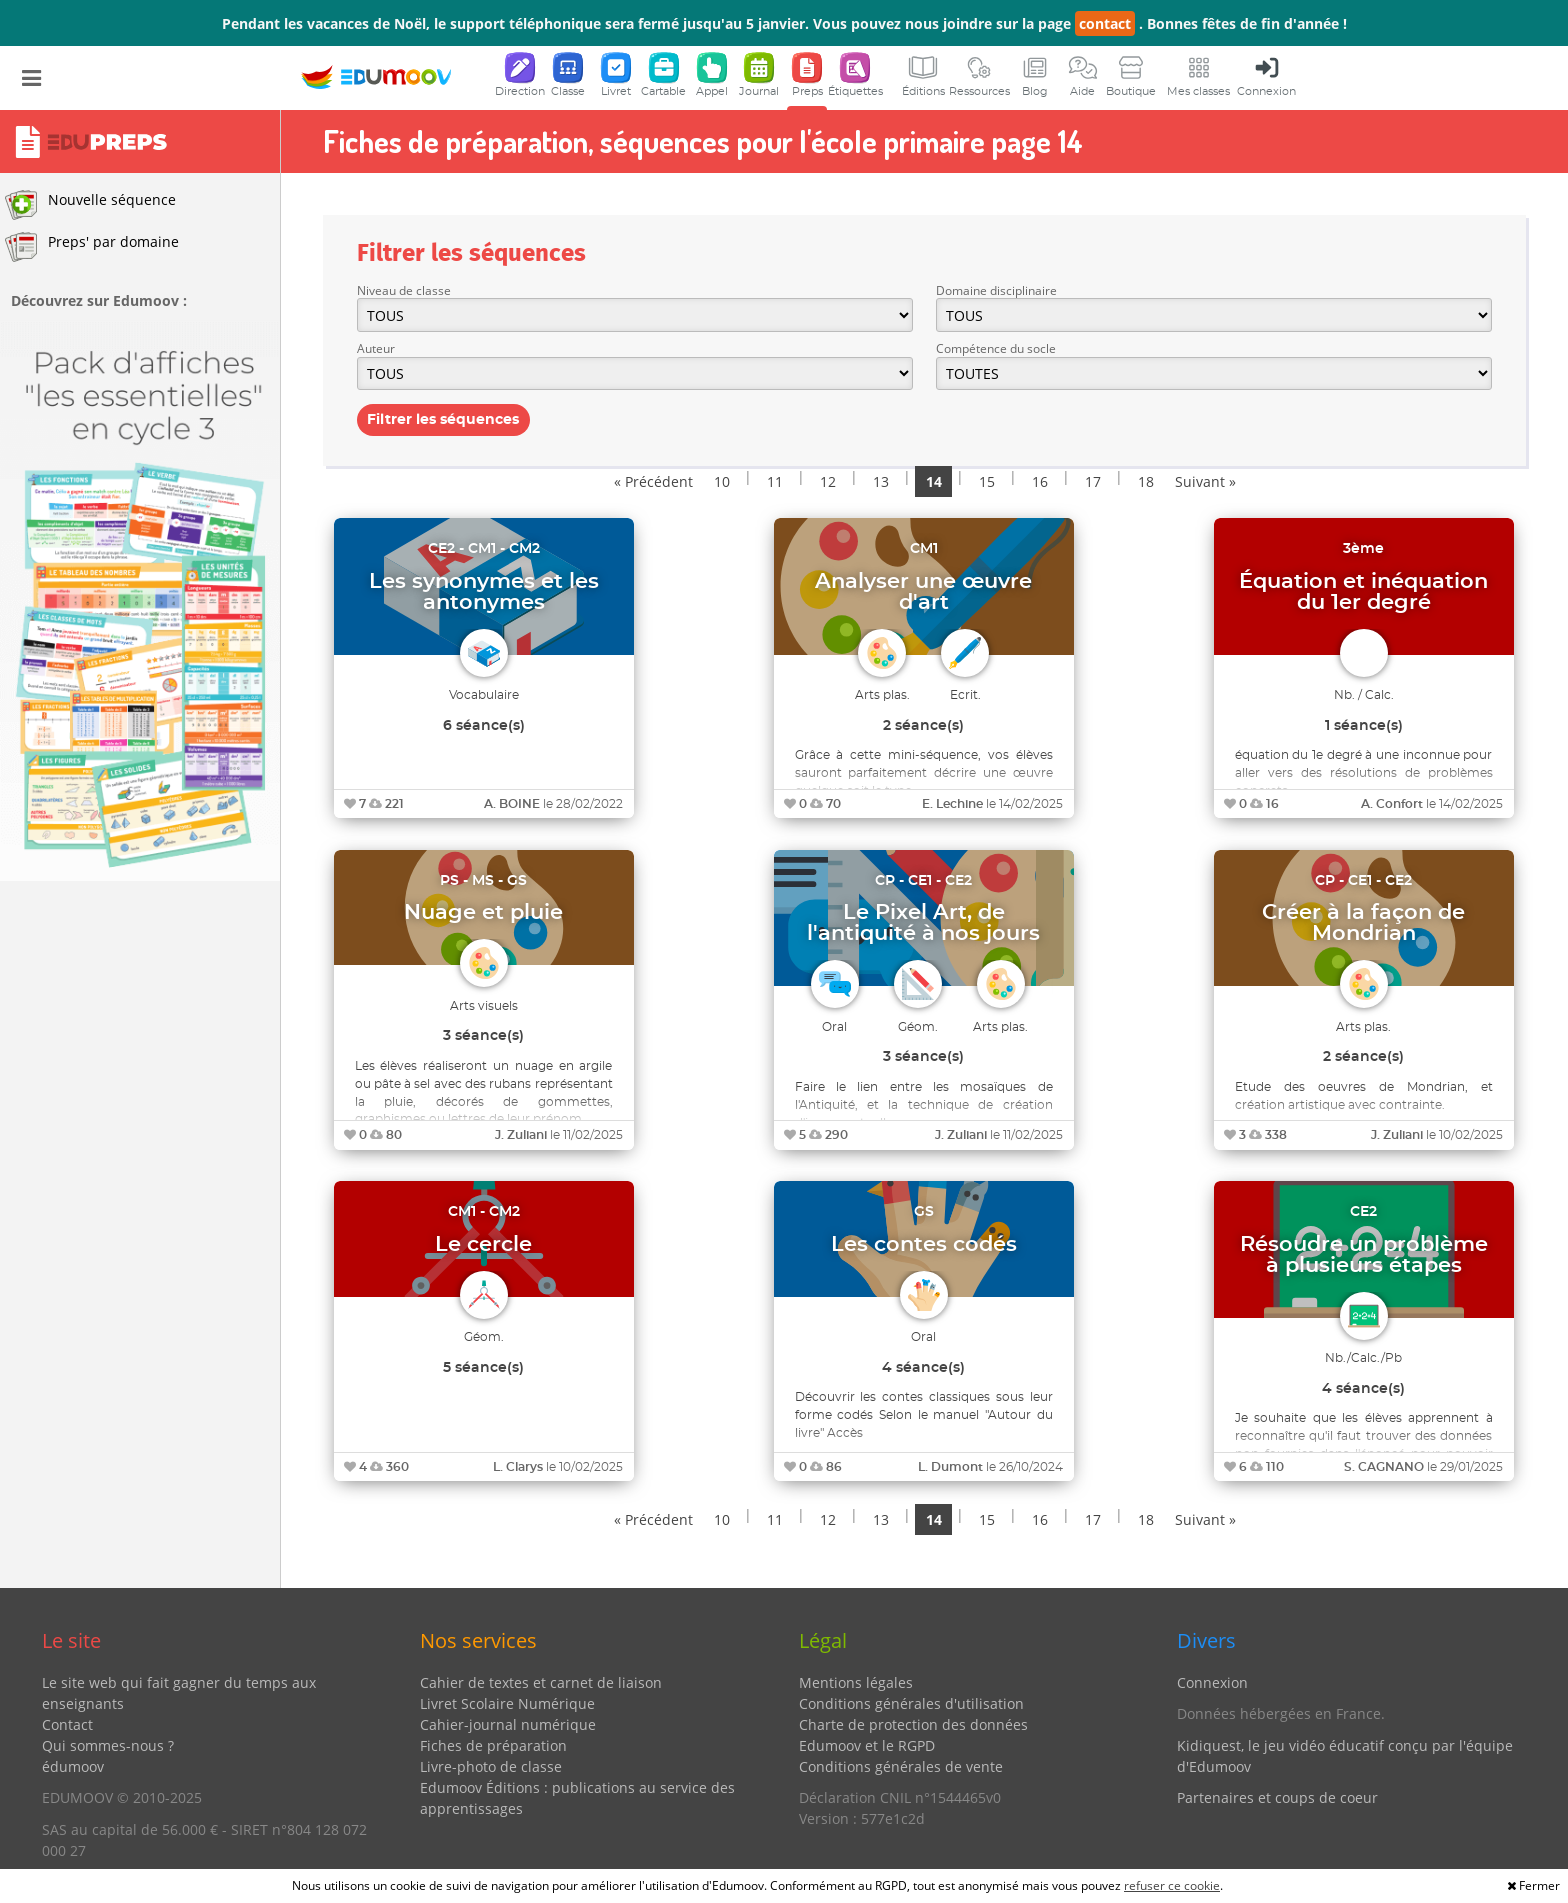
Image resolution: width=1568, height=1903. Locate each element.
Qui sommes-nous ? (108, 1745)
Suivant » (1205, 481)
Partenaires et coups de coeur (1277, 1797)
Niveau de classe (404, 290)
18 (1146, 481)
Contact (67, 1724)
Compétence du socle (996, 348)
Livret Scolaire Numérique (507, 1703)
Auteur (376, 348)
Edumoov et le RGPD (867, 1745)
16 (1040, 481)
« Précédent (653, 481)
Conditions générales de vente (901, 1766)
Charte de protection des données (913, 1724)
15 (987, 481)
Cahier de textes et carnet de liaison (541, 1682)
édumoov (73, 1766)
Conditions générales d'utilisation (911, 1703)
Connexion (1212, 1682)
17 (1093, 481)
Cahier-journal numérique (508, 1724)
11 (775, 481)
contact (1105, 23)
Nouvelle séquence (90, 205)
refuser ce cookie (1172, 1885)
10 (722, 481)
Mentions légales (856, 1682)
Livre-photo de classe (491, 1766)
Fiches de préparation (493, 1745)
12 (828, 481)
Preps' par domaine (92, 247)
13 (881, 481)
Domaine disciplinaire (996, 290)
